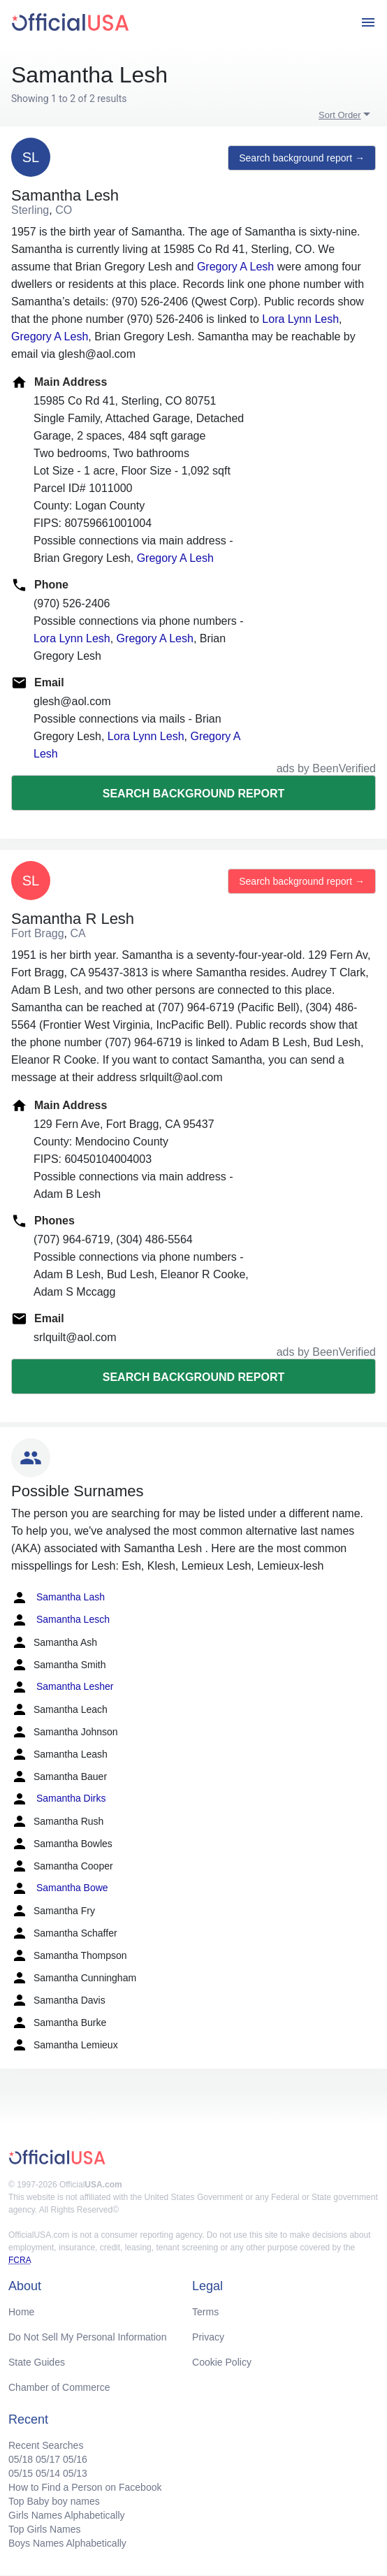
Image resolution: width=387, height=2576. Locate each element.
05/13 (75, 2473)
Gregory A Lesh (235, 267)
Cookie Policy (221, 2362)
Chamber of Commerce (59, 2387)
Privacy (208, 2337)
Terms (205, 2311)
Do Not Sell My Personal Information (87, 2337)
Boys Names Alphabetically (67, 2543)
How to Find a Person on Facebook (84, 2487)
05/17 (48, 2459)
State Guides (36, 2362)
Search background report (193, 793)
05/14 (48, 2473)
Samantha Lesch (60, 1620)
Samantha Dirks (58, 1798)
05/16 (75, 2459)
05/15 (20, 2473)
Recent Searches (45, 2445)
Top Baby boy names (54, 2501)
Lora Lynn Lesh (300, 319)
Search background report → (302, 158)
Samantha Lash (58, 1597)
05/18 (20, 2459)
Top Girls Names (44, 2529)
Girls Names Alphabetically (66, 2515)
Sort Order (340, 115)
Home (21, 2311)
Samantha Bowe (59, 1888)
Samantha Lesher (62, 1687)
